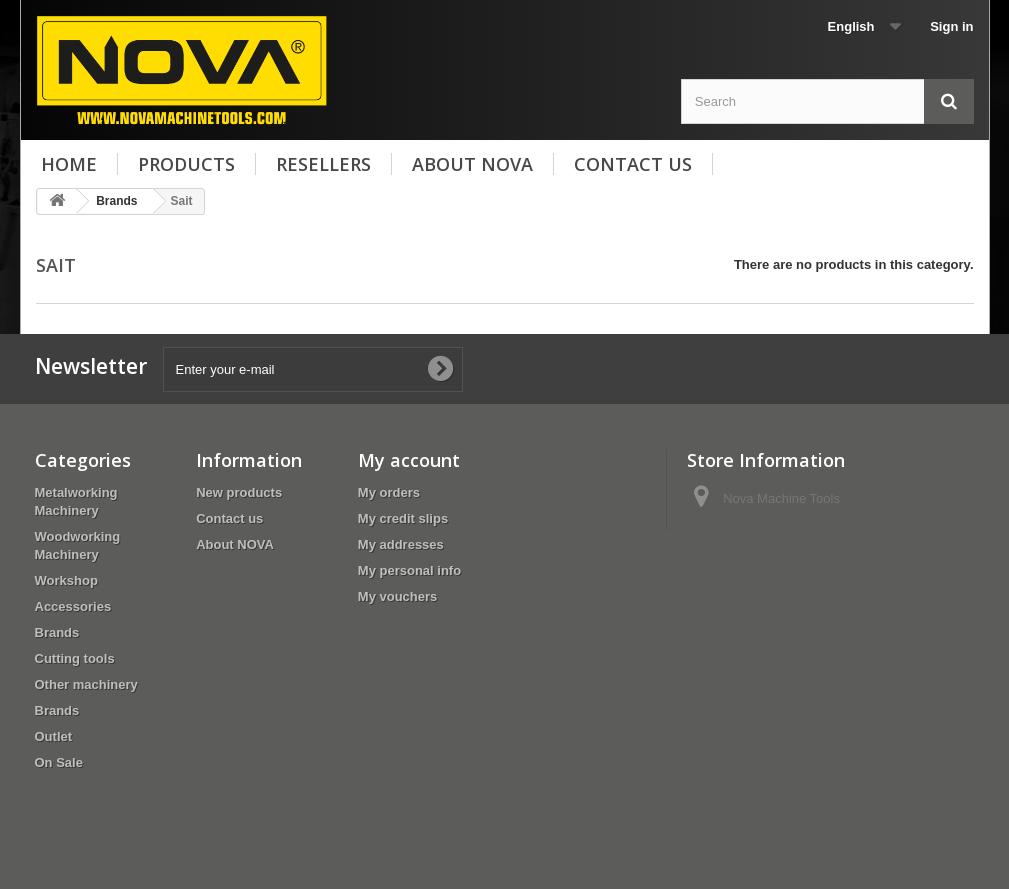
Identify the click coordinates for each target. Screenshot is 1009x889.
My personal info (409, 570)
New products (239, 492)
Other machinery (86, 684)
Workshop (66, 580)
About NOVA (472, 164)
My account (409, 460)
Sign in (951, 26)
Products (186, 164)
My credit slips (403, 518)
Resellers (323, 164)
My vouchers (397, 596)
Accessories (73, 606)
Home (69, 164)
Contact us (633, 164)
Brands (57, 632)
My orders (389, 492)
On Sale (59, 762)
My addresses (401, 544)
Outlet (54, 736)
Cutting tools (75, 658)
